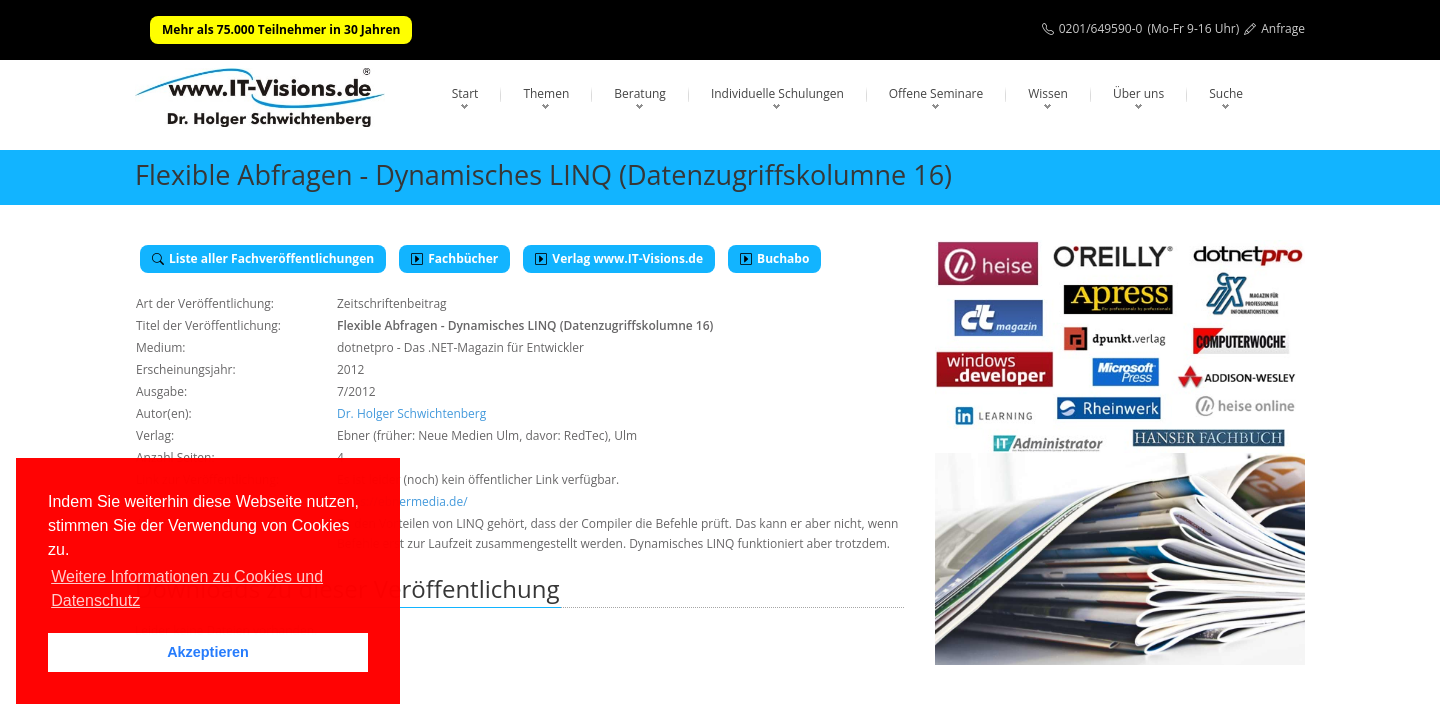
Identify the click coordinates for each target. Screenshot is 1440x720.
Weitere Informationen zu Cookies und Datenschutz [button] (187, 588)
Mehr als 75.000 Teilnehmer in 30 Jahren (281, 29)
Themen (546, 93)
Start (465, 93)
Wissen (1048, 93)
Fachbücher (454, 258)
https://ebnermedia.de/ (402, 501)
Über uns (1138, 93)
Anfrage (1283, 28)
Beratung (640, 93)
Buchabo (774, 258)
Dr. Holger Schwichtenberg (411, 413)
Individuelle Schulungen (777, 93)
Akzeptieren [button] (208, 652)
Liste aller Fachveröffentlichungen (263, 258)
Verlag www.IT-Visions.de (619, 258)
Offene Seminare (936, 93)
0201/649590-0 (1101, 28)
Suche (1226, 93)
